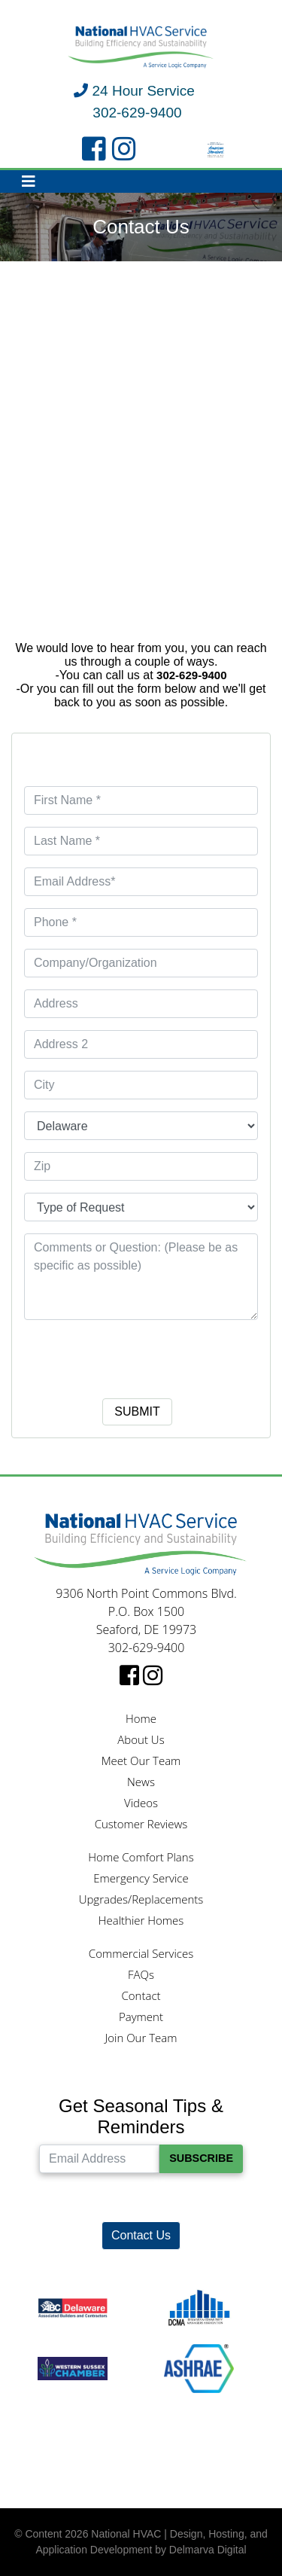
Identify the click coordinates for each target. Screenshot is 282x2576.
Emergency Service (140, 1878)
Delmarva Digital (208, 2550)
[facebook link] (94, 150)
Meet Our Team (141, 1760)
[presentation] (141, 1355)
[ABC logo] (72, 2307)
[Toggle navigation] (28, 181)
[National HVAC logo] (141, 47)
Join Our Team (141, 2037)
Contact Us (141, 2235)
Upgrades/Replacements (141, 1899)
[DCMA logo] (199, 2307)
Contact (140, 1995)
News (141, 1781)
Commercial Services (141, 1953)
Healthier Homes (141, 1920)
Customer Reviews (141, 1823)
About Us (140, 1739)
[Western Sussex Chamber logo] (72, 2367)
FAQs (141, 1974)
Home (141, 1718)
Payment (141, 2016)
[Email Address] (99, 2159)
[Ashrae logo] (199, 2367)
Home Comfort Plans (140, 1856)
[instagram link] (124, 150)
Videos (141, 1802)
